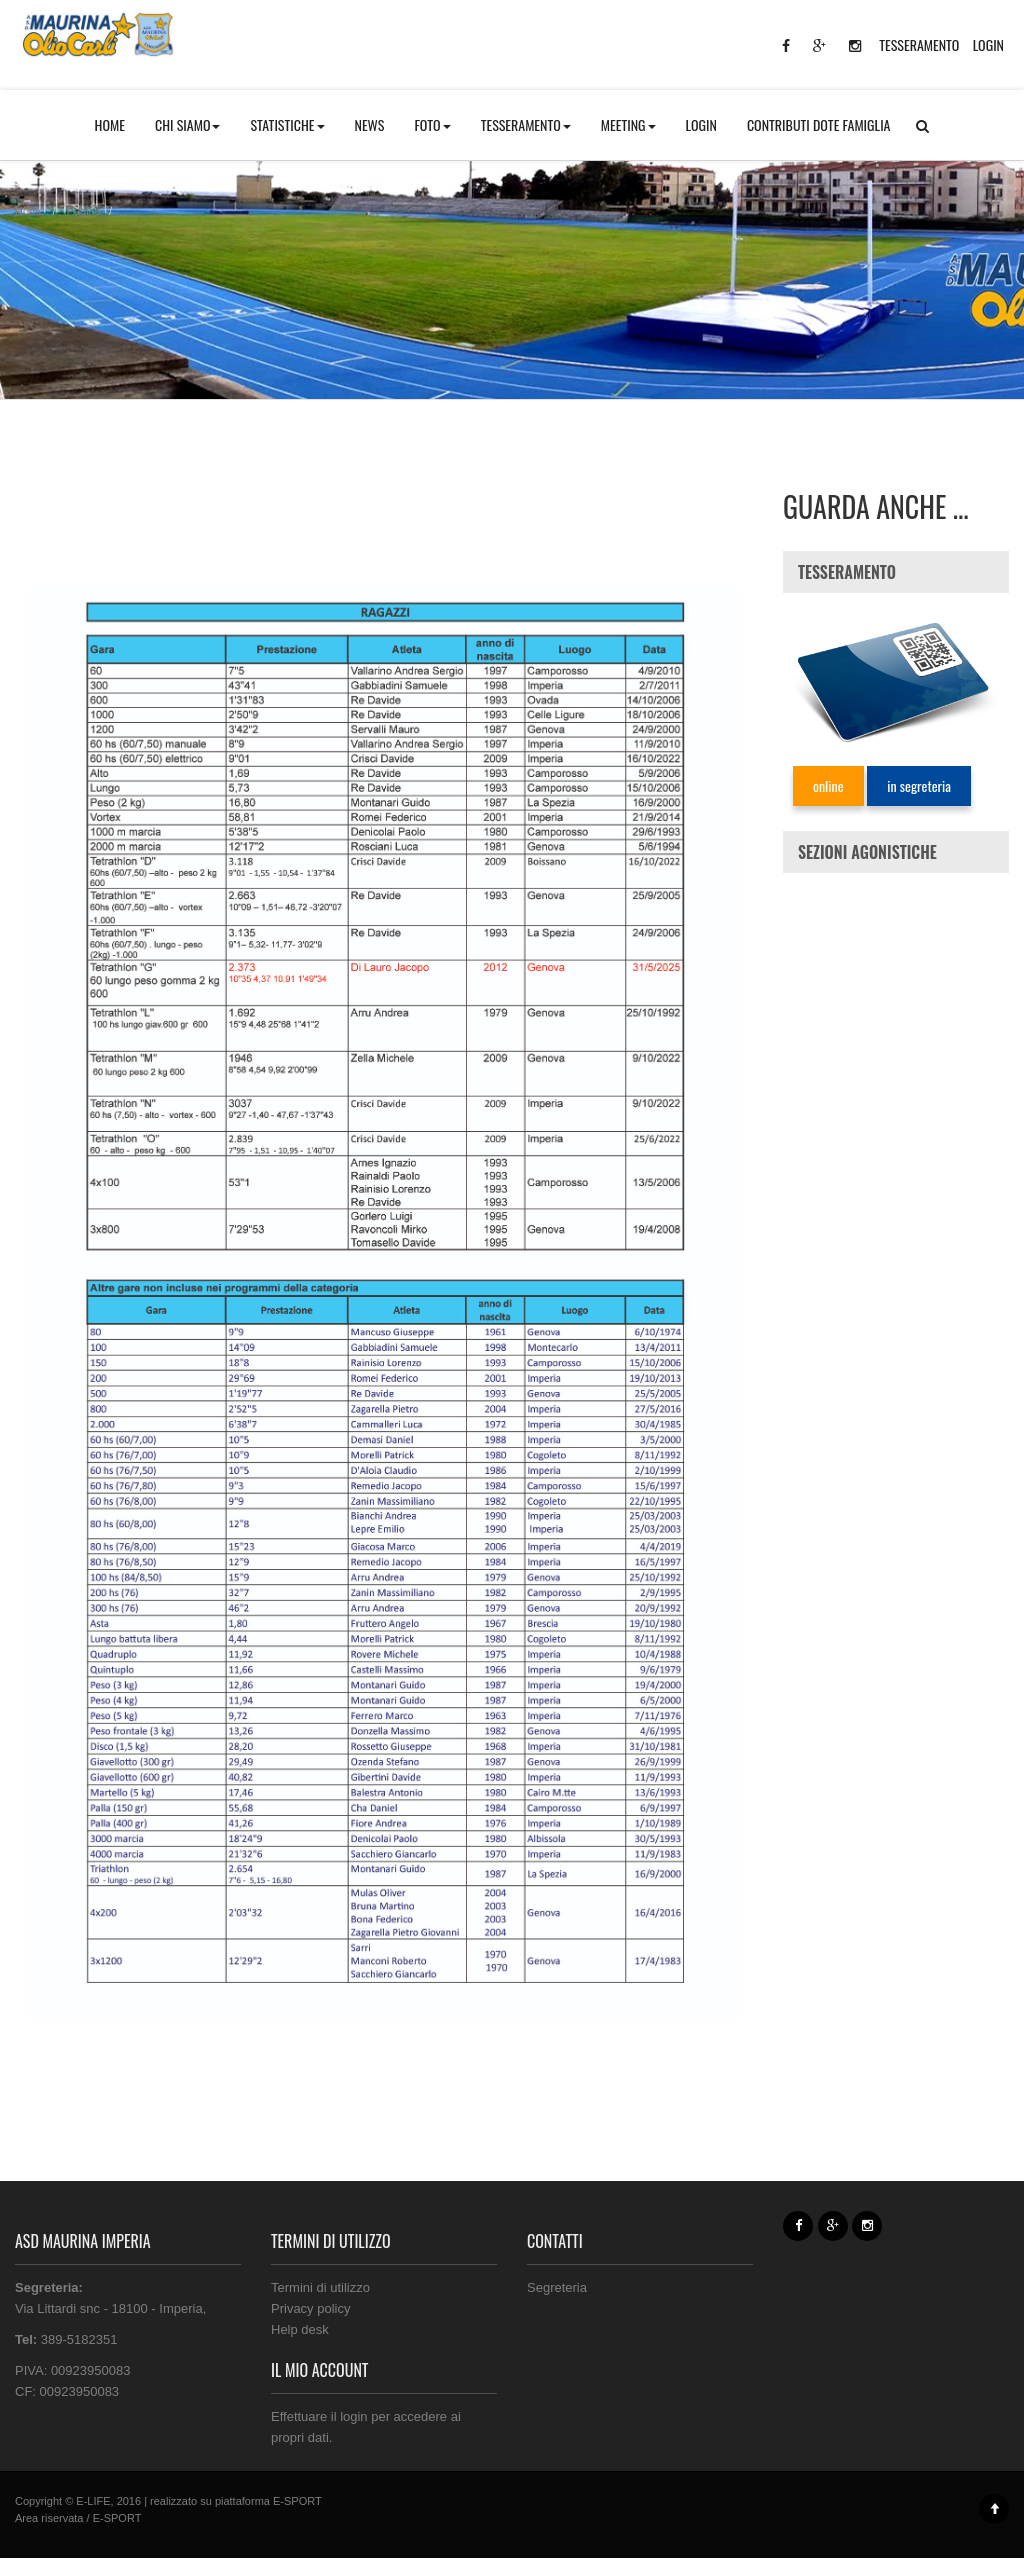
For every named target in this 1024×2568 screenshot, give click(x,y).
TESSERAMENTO (919, 44)
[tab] (896, 572)
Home (29, 211)
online (828, 785)
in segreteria (919, 785)
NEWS (370, 124)
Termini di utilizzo (320, 2287)
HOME (110, 124)
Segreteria (557, 2287)
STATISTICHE (287, 124)
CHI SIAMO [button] (188, 124)
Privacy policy (310, 2308)
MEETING (628, 124)
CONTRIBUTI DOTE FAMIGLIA (819, 124)
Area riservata (49, 2518)
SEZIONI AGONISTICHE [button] (867, 852)
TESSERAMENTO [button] (526, 124)
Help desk (300, 2329)
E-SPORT (297, 2501)
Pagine (84, 211)
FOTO (432, 124)
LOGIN (988, 44)
